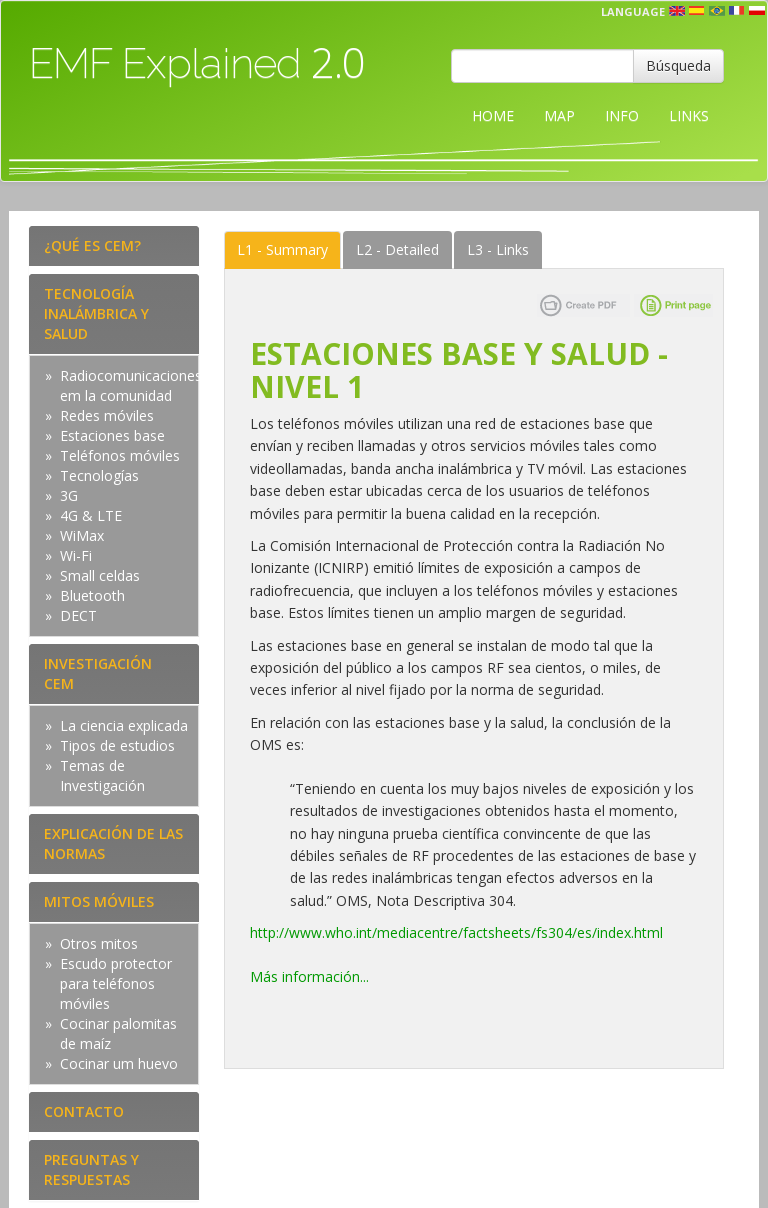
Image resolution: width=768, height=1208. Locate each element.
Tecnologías (99, 475)
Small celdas (100, 575)
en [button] (677, 11)
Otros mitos (99, 943)
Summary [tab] (282, 249)
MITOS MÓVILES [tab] (99, 901)
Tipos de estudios (117, 745)
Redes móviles (107, 415)
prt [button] (717, 11)
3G (69, 495)
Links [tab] (498, 249)
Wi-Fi (76, 555)
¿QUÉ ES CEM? (92, 245)
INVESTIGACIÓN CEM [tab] (98, 673)
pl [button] (757, 11)
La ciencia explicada (124, 725)
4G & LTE (91, 515)
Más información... (309, 976)
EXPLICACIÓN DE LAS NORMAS (113, 843)
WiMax (82, 535)
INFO (622, 115)
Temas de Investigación (102, 775)
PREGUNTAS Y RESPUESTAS (91, 1169)
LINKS (689, 115)
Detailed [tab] (397, 249)
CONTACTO (84, 1111)
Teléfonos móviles (120, 455)
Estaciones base (112, 435)
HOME (493, 115)
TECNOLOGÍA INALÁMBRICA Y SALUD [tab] (96, 313)
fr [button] (737, 11)
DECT (78, 615)
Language (633, 11)
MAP (559, 115)
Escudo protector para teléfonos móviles (116, 983)
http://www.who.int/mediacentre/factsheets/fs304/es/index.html (456, 932)
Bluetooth (92, 595)
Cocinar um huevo (119, 1063)
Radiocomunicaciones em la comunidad (131, 385)
